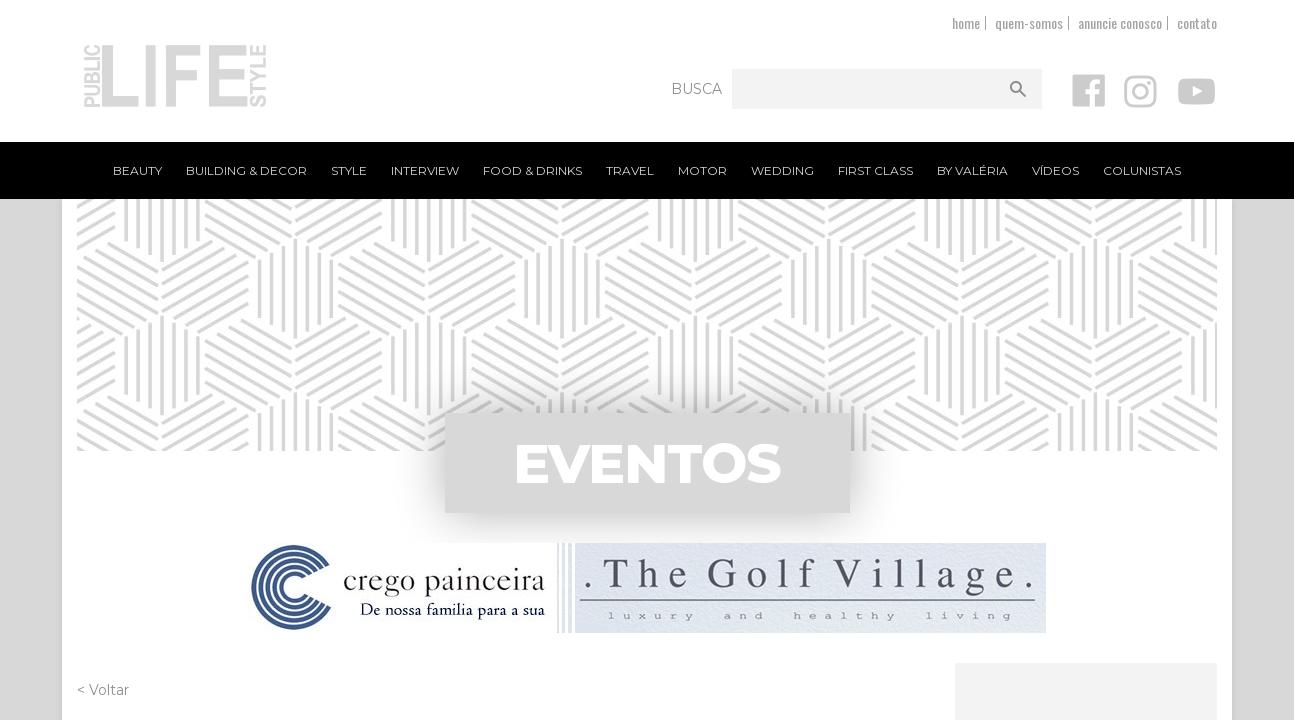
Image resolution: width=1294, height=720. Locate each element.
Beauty (137, 170)
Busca (696, 89)
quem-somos (1029, 22)
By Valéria (972, 170)
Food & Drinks (532, 170)
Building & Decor (246, 170)
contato (1197, 22)
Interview (425, 170)
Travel (630, 170)
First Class (875, 170)
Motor (702, 170)
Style (349, 170)
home (966, 22)
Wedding (782, 170)
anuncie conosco (1120, 22)
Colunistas (1142, 170)
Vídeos (1055, 170)
